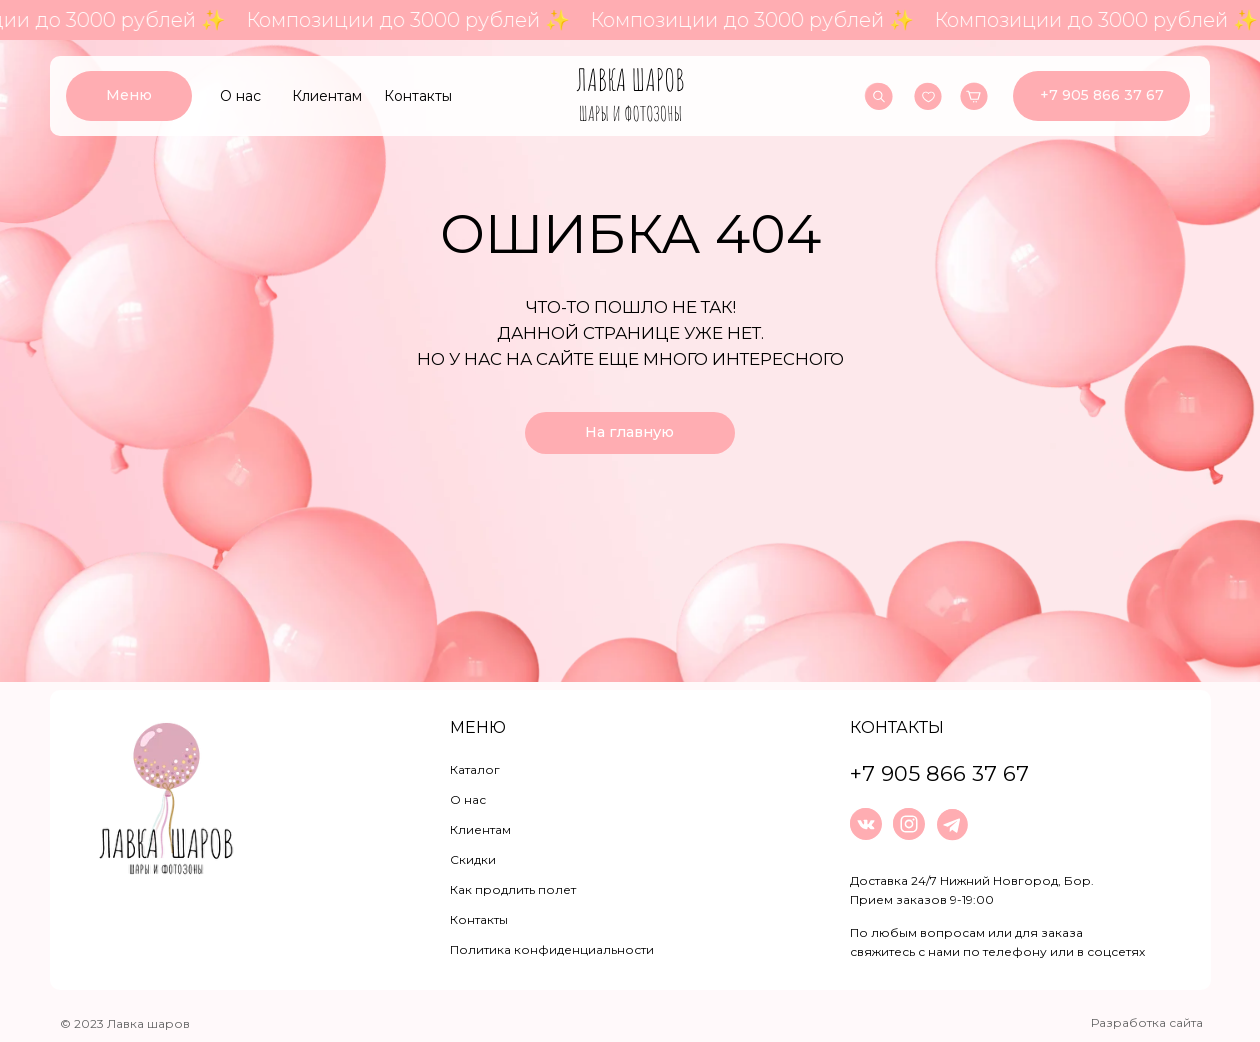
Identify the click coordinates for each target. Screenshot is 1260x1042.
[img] (630, 96)
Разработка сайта (1147, 1022)
